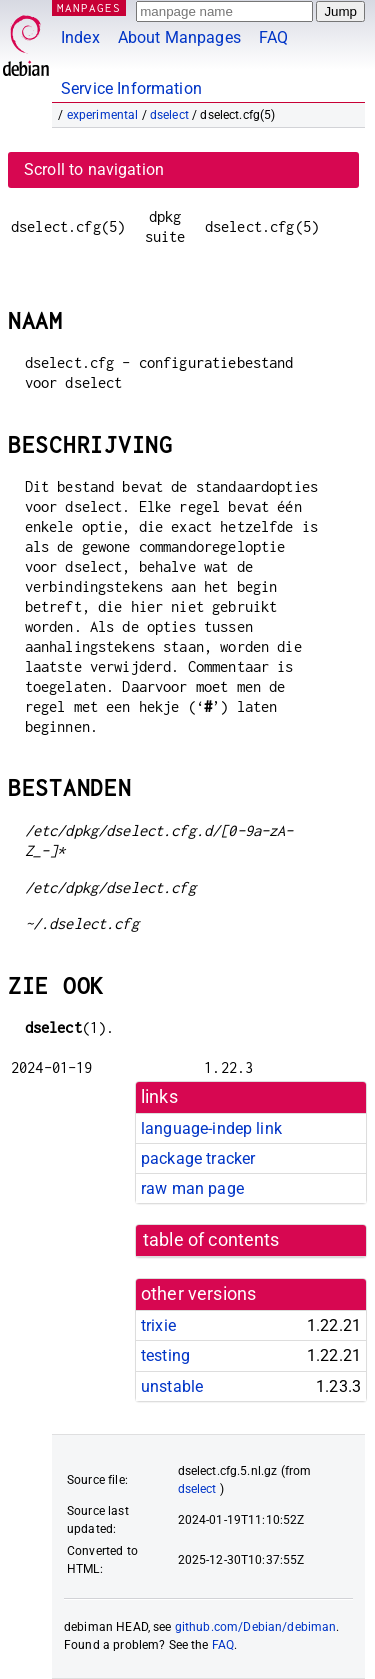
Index (80, 37)
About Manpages (179, 37)
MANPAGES (89, 7)
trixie (158, 1325)
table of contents (211, 1240)
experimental (103, 115)
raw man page (192, 1188)
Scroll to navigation (94, 169)
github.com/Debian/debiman (256, 1627)
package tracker (198, 1158)
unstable (172, 1386)
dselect (169, 115)
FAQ (273, 37)
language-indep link (211, 1128)
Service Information (131, 88)
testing (165, 1355)
